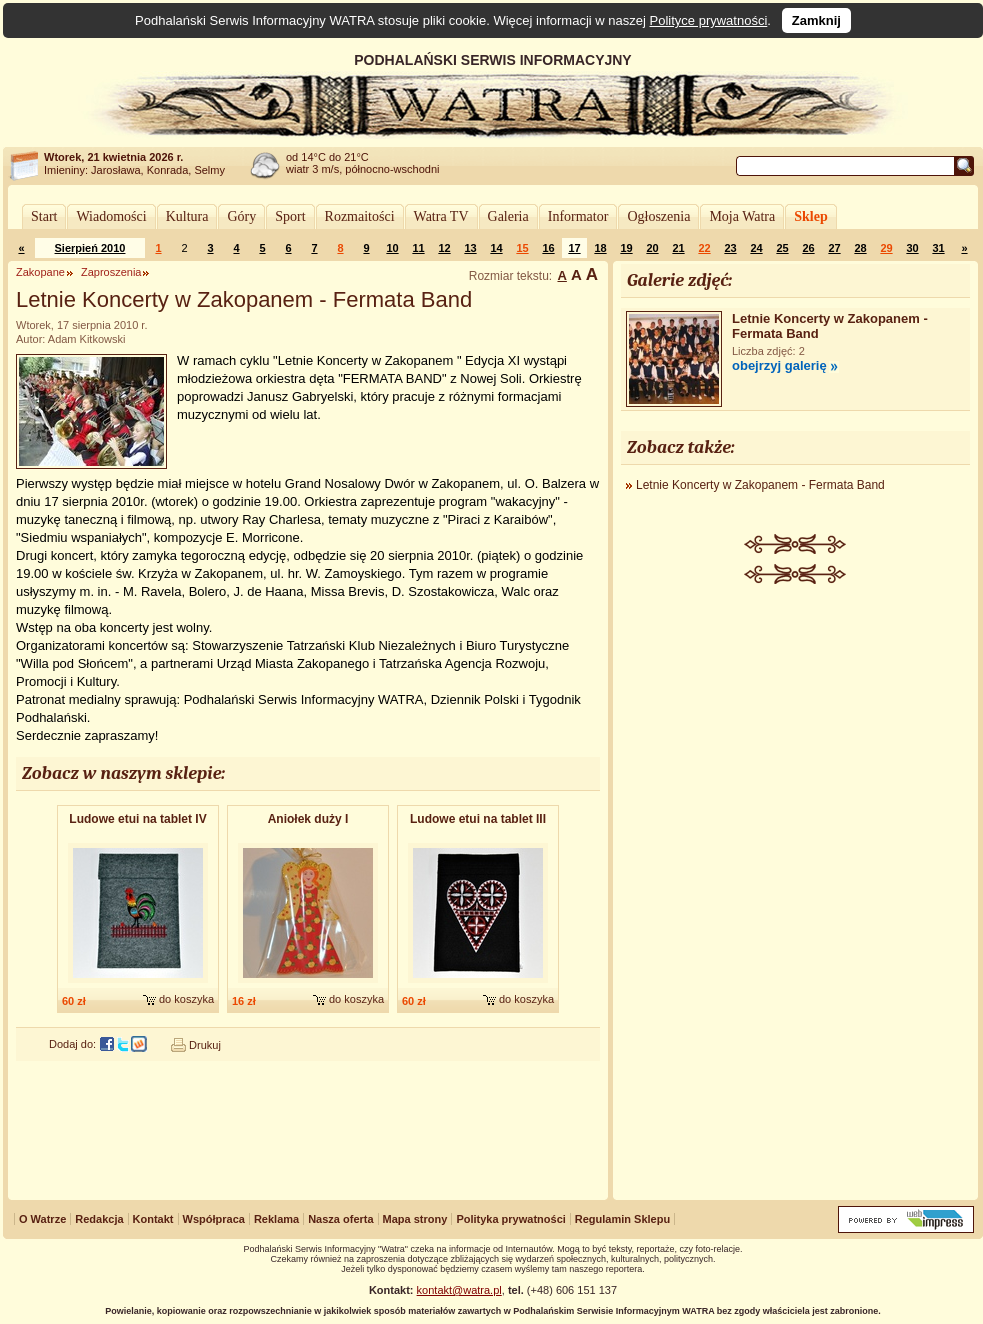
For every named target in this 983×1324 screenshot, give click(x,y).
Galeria (508, 216)
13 (470, 248)
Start (44, 216)
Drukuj (205, 1045)
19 (626, 248)
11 (418, 248)
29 (886, 248)
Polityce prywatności (709, 20)
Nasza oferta (340, 1219)
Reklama (276, 1219)
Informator (578, 216)
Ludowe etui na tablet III (478, 819)
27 (834, 248)
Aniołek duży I (308, 819)
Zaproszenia (111, 272)
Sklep (810, 216)
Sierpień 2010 (90, 248)
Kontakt (153, 1219)
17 (574, 248)
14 (496, 248)
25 (782, 248)
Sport (290, 216)
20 (652, 248)
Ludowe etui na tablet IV (137, 819)
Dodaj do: (72, 1044)
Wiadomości (111, 216)
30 (912, 248)
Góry (241, 216)
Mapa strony (415, 1219)
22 (704, 248)
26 (808, 248)
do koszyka (186, 999)
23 (730, 248)
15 (522, 248)
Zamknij (816, 20)
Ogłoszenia (658, 216)
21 (678, 248)
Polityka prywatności (510, 1219)
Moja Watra (742, 216)
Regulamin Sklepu (622, 1219)
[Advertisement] (796, 894)
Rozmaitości (360, 216)
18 (600, 248)
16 (548, 248)
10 (392, 248)
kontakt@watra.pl (459, 1290)
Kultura (187, 216)
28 (860, 248)
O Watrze (42, 1219)
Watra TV (441, 216)
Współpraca (214, 1219)
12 (444, 248)
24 (756, 248)
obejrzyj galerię (779, 365)
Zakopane (40, 272)
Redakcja (99, 1219)
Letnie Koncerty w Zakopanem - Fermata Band (760, 485)
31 (938, 248)
